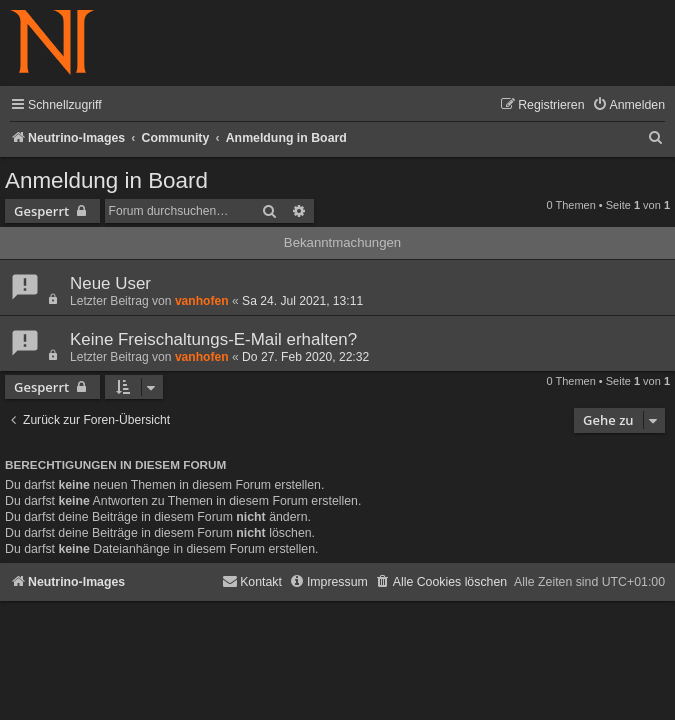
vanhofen (202, 301)
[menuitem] (628, 105)
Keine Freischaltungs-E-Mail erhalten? (213, 339)
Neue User (110, 283)
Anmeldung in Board (106, 180)
